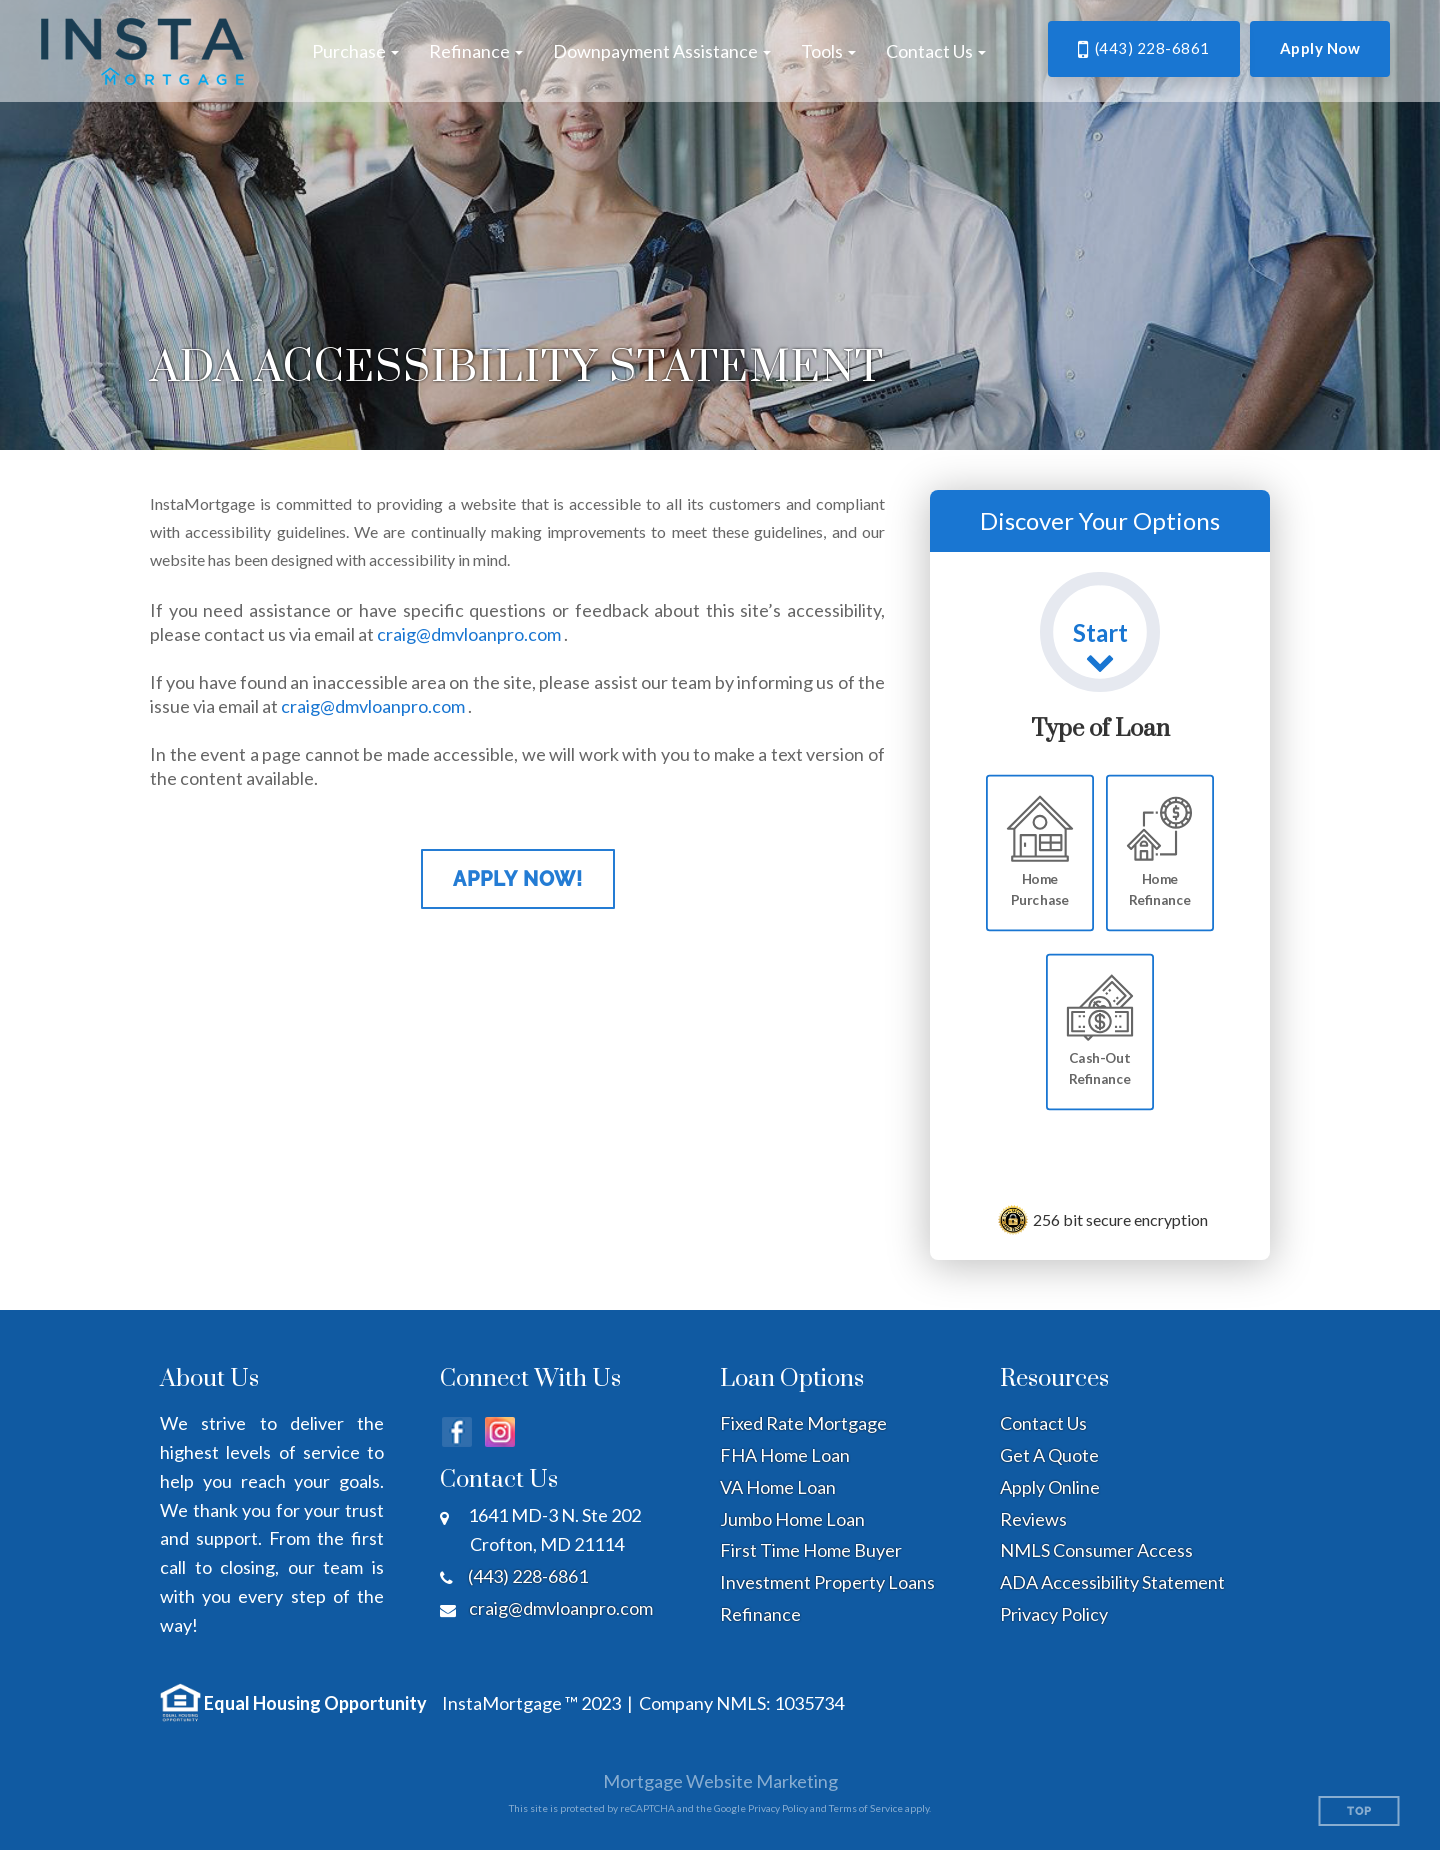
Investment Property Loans (827, 1582)
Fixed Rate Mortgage (803, 1423)
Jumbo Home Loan (792, 1519)
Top (1359, 1811)
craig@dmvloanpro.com (469, 634)
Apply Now (1320, 48)
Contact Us (1043, 1423)
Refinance (760, 1614)
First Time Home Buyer (811, 1550)
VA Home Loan (778, 1487)
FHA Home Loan (785, 1455)
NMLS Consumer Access (1096, 1550)
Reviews (1033, 1519)
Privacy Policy (1054, 1614)
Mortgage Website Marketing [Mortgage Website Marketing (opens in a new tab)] (720, 1781)
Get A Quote (1049, 1455)
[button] (355, 51)
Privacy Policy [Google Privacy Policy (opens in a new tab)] (778, 1808)
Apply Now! (518, 879)
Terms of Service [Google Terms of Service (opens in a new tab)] (866, 1808)
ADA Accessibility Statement (1112, 1582)
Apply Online (1050, 1487)
